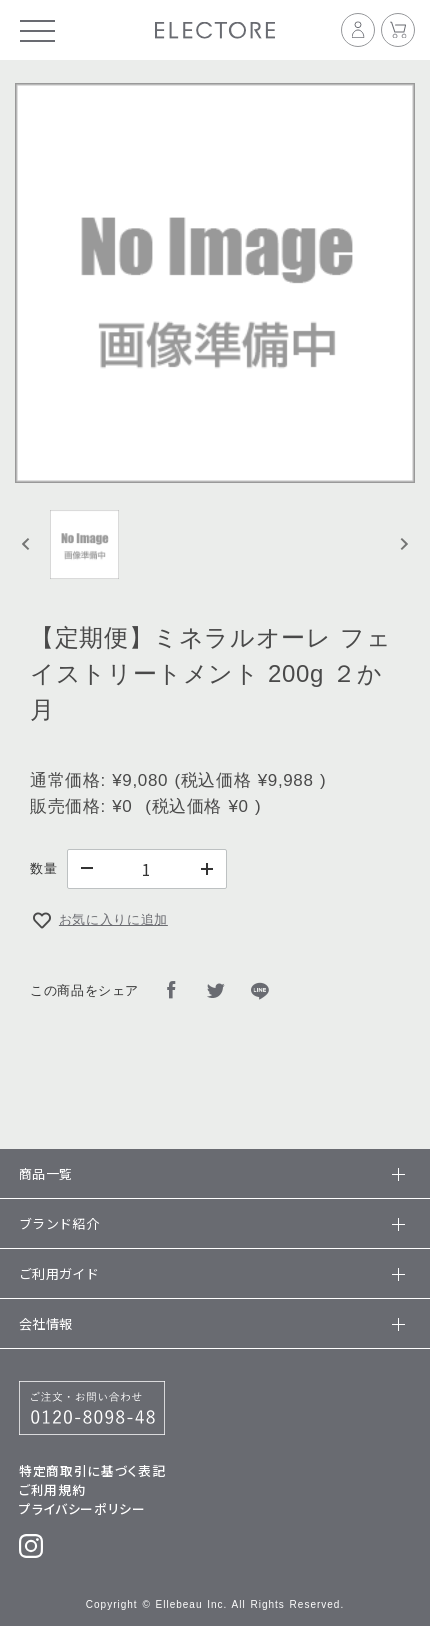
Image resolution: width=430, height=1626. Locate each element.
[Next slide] (403, 544)
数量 (43, 868)
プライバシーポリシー (82, 1508)
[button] (84, 544)
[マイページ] (361, 30)
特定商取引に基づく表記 (92, 1470)
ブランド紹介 (209, 1223)
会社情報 (209, 1323)
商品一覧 (209, 1173)
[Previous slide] (26, 544)
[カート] (398, 30)
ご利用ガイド (209, 1273)
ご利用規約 (52, 1489)
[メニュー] (37, 30)
